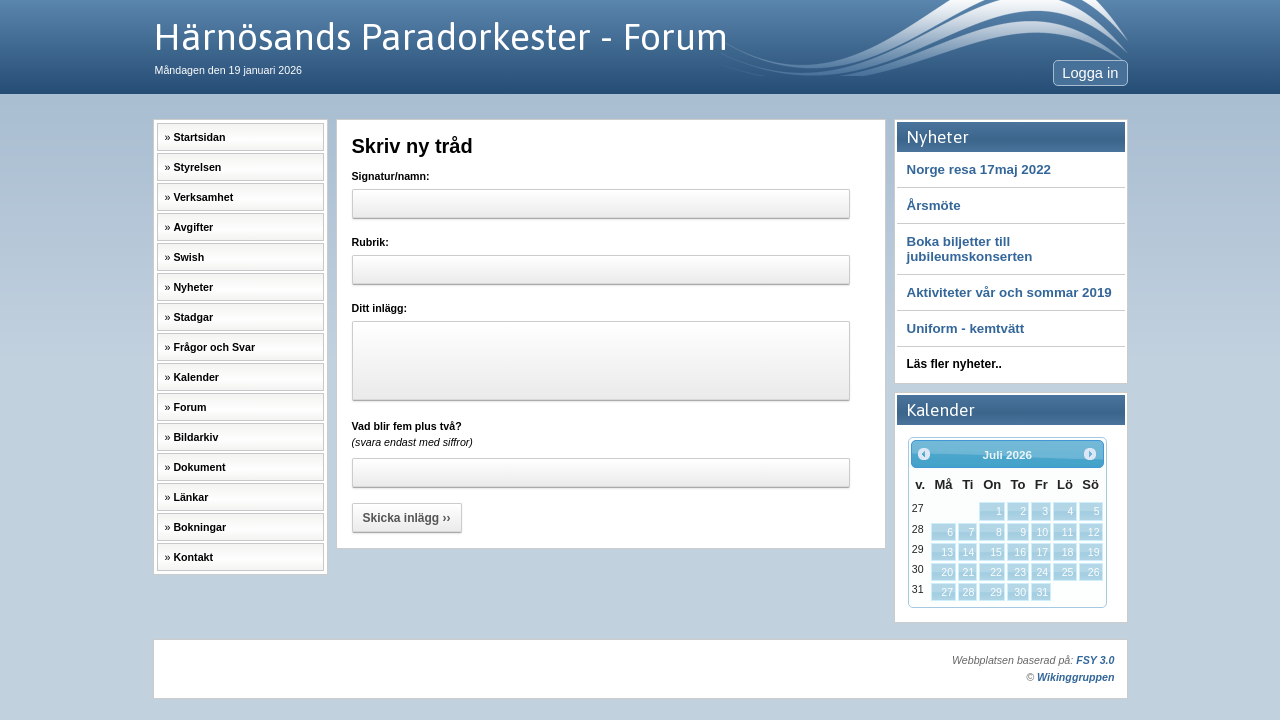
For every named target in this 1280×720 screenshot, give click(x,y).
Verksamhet (203, 197)
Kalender (196, 377)
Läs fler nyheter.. (954, 364)
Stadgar (193, 317)
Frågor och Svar (214, 347)
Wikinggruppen (1075, 677)
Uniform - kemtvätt (966, 328)
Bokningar (199, 527)
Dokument (199, 467)
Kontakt (193, 557)
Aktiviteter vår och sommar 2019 (1009, 292)
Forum (189, 407)
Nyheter (193, 287)
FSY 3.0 (1095, 660)
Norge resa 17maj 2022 (979, 169)
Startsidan (199, 137)
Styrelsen (197, 167)
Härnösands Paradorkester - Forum (440, 36)
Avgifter (193, 227)
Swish (188, 257)
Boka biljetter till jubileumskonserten (970, 249)
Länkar (190, 497)
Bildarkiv (195, 437)
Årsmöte (934, 205)
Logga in (1090, 73)
